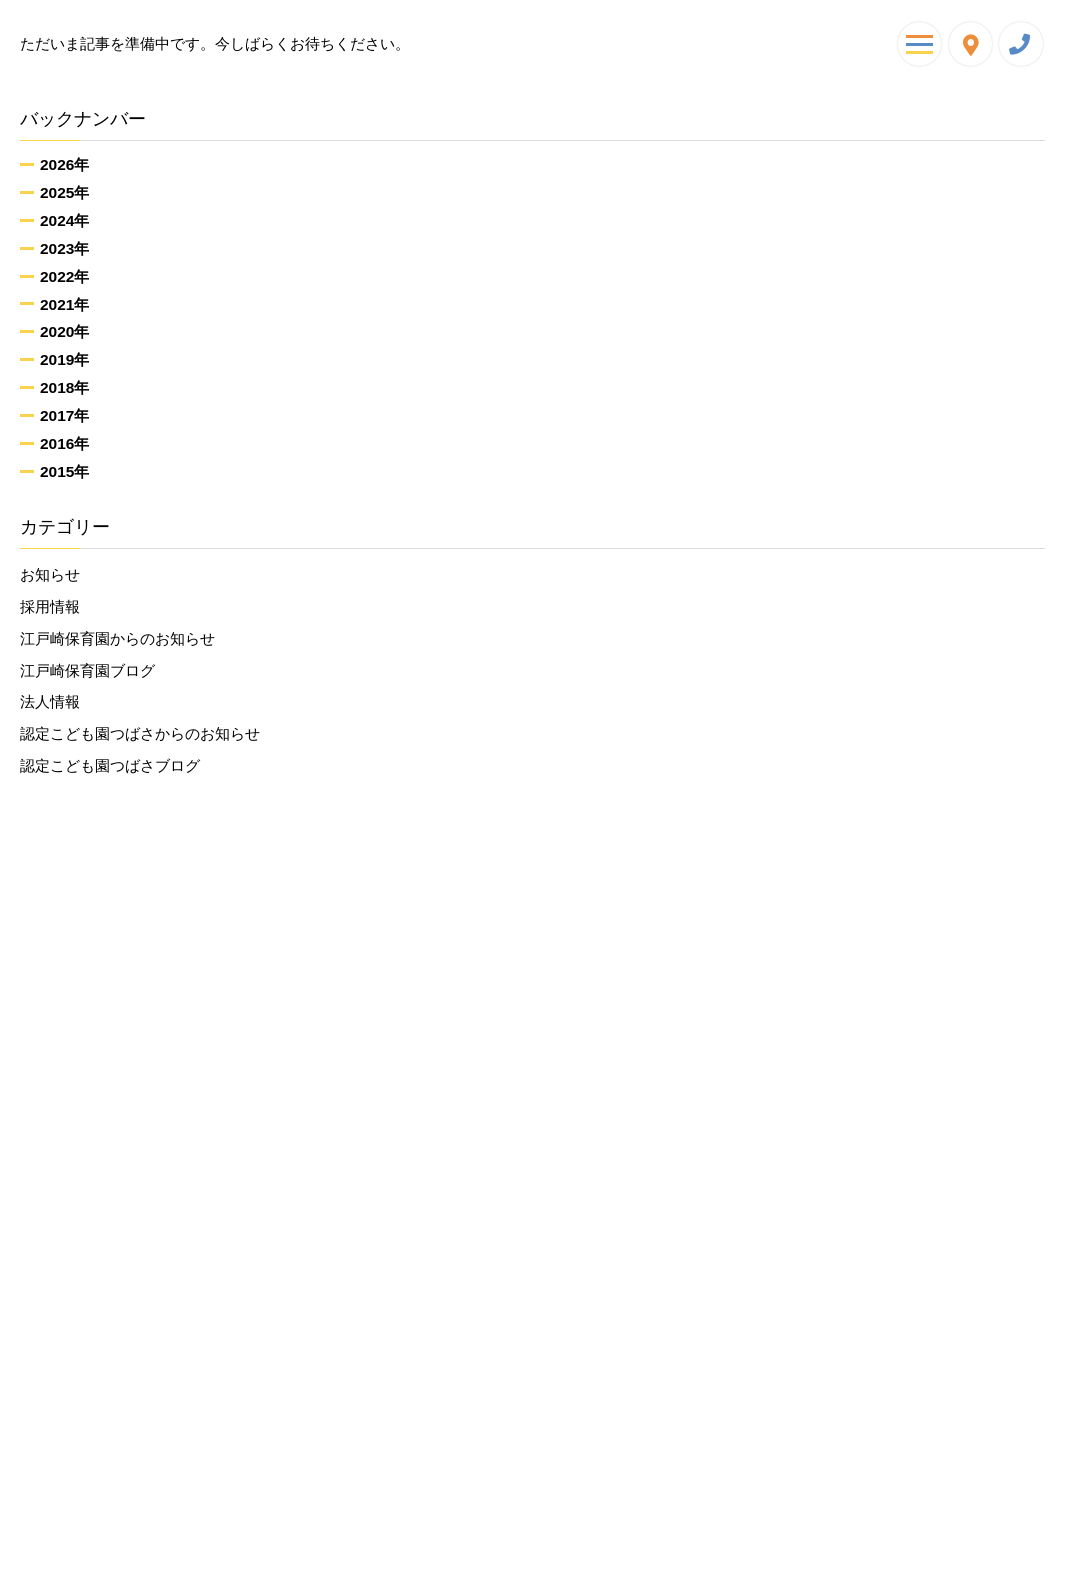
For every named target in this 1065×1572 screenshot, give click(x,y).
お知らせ (50, 574)
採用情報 (50, 606)
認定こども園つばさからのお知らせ (140, 733)
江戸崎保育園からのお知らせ (117, 638)
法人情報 (50, 701)
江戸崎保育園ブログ (87, 670)
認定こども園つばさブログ (110, 765)
